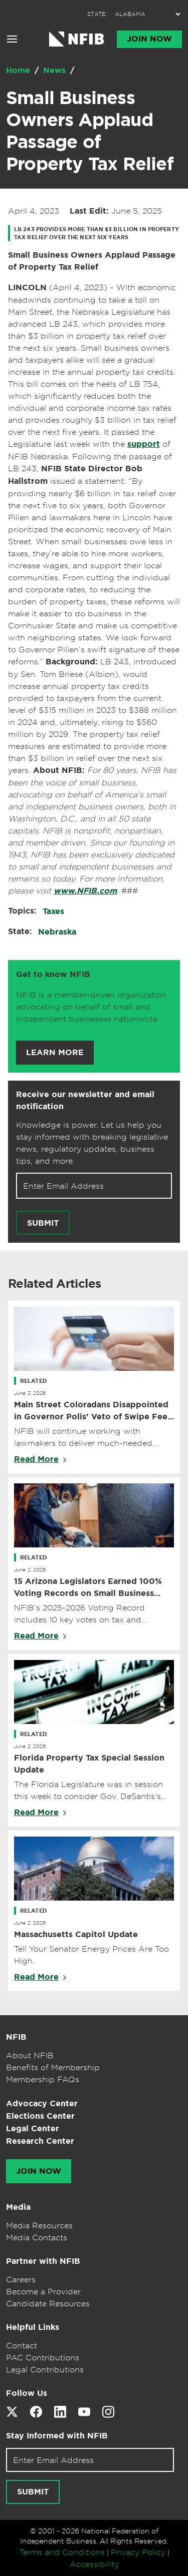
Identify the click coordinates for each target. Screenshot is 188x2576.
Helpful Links (32, 2327)
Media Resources (39, 2225)
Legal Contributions (45, 2369)
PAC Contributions (42, 2357)
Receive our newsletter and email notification (85, 1100)
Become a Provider (43, 2291)
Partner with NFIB (43, 2261)
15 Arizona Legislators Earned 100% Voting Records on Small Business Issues (88, 1587)
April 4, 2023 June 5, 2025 (85, 211)
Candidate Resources (48, 2303)
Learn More (55, 1053)
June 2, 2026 (30, 1569)
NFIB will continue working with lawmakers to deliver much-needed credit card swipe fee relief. (83, 1437)
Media (18, 2207)
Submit (43, 1223)
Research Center (40, 2141)
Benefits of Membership (53, 2067)
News (55, 70)
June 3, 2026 (30, 1393)
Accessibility (94, 2564)
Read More (36, 1459)
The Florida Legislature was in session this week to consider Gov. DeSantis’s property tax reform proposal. (88, 1790)
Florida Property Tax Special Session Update (89, 1764)
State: (20, 931)
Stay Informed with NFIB (57, 2435)
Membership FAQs (42, 2079)
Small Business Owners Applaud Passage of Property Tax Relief (89, 131)
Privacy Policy (138, 2552)
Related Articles (54, 1284)
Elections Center (40, 2116)
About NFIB (30, 2055)
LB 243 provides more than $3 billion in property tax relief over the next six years (96, 233)
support (143, 444)
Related (33, 1380)
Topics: (22, 911)
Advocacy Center (42, 2103)
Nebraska (57, 932)
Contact (21, 2345)
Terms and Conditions (62, 2552)
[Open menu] (12, 39)
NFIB (16, 2037)
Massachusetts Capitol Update (76, 1934)
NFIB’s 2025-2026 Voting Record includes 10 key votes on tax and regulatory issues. (79, 1613)
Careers (21, 2279)
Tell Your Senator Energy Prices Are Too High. (91, 1955)
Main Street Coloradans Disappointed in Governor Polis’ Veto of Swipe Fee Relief (91, 1411)
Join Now (149, 39)
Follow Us (26, 2393)
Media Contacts (36, 2237)
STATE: (97, 14)
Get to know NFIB (53, 974)
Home (19, 70)
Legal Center (32, 2128)
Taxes (53, 911)
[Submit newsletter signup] (43, 1223)
